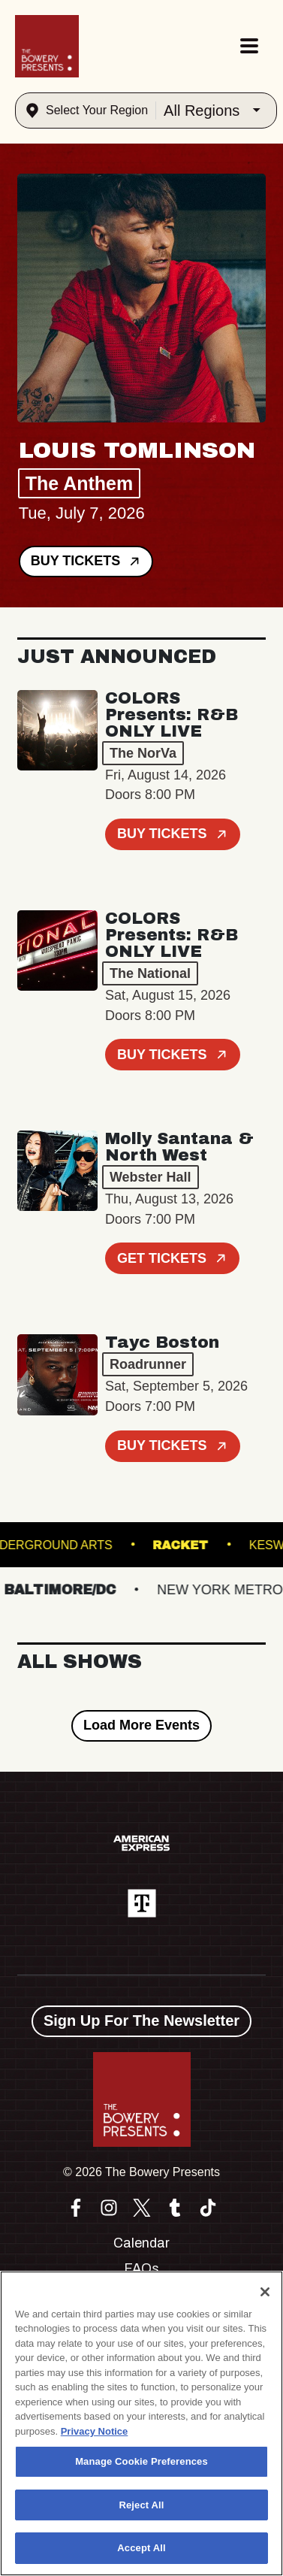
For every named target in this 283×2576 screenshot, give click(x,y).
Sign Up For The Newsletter (141, 2020)
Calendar (141, 2243)
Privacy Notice (94, 2431)
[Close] (264, 2291)
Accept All (141, 2547)
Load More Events (141, 1725)
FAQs (141, 2268)
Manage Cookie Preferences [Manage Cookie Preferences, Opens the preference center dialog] (141, 2461)
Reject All (141, 2505)
